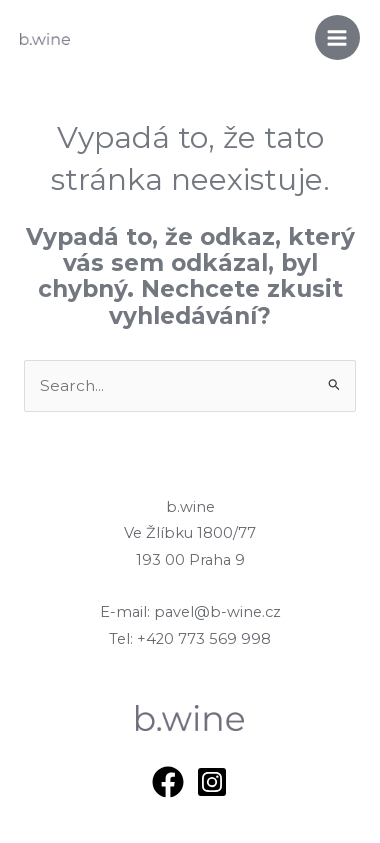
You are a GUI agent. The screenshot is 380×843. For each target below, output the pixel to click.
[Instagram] (212, 782)
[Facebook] (168, 782)
